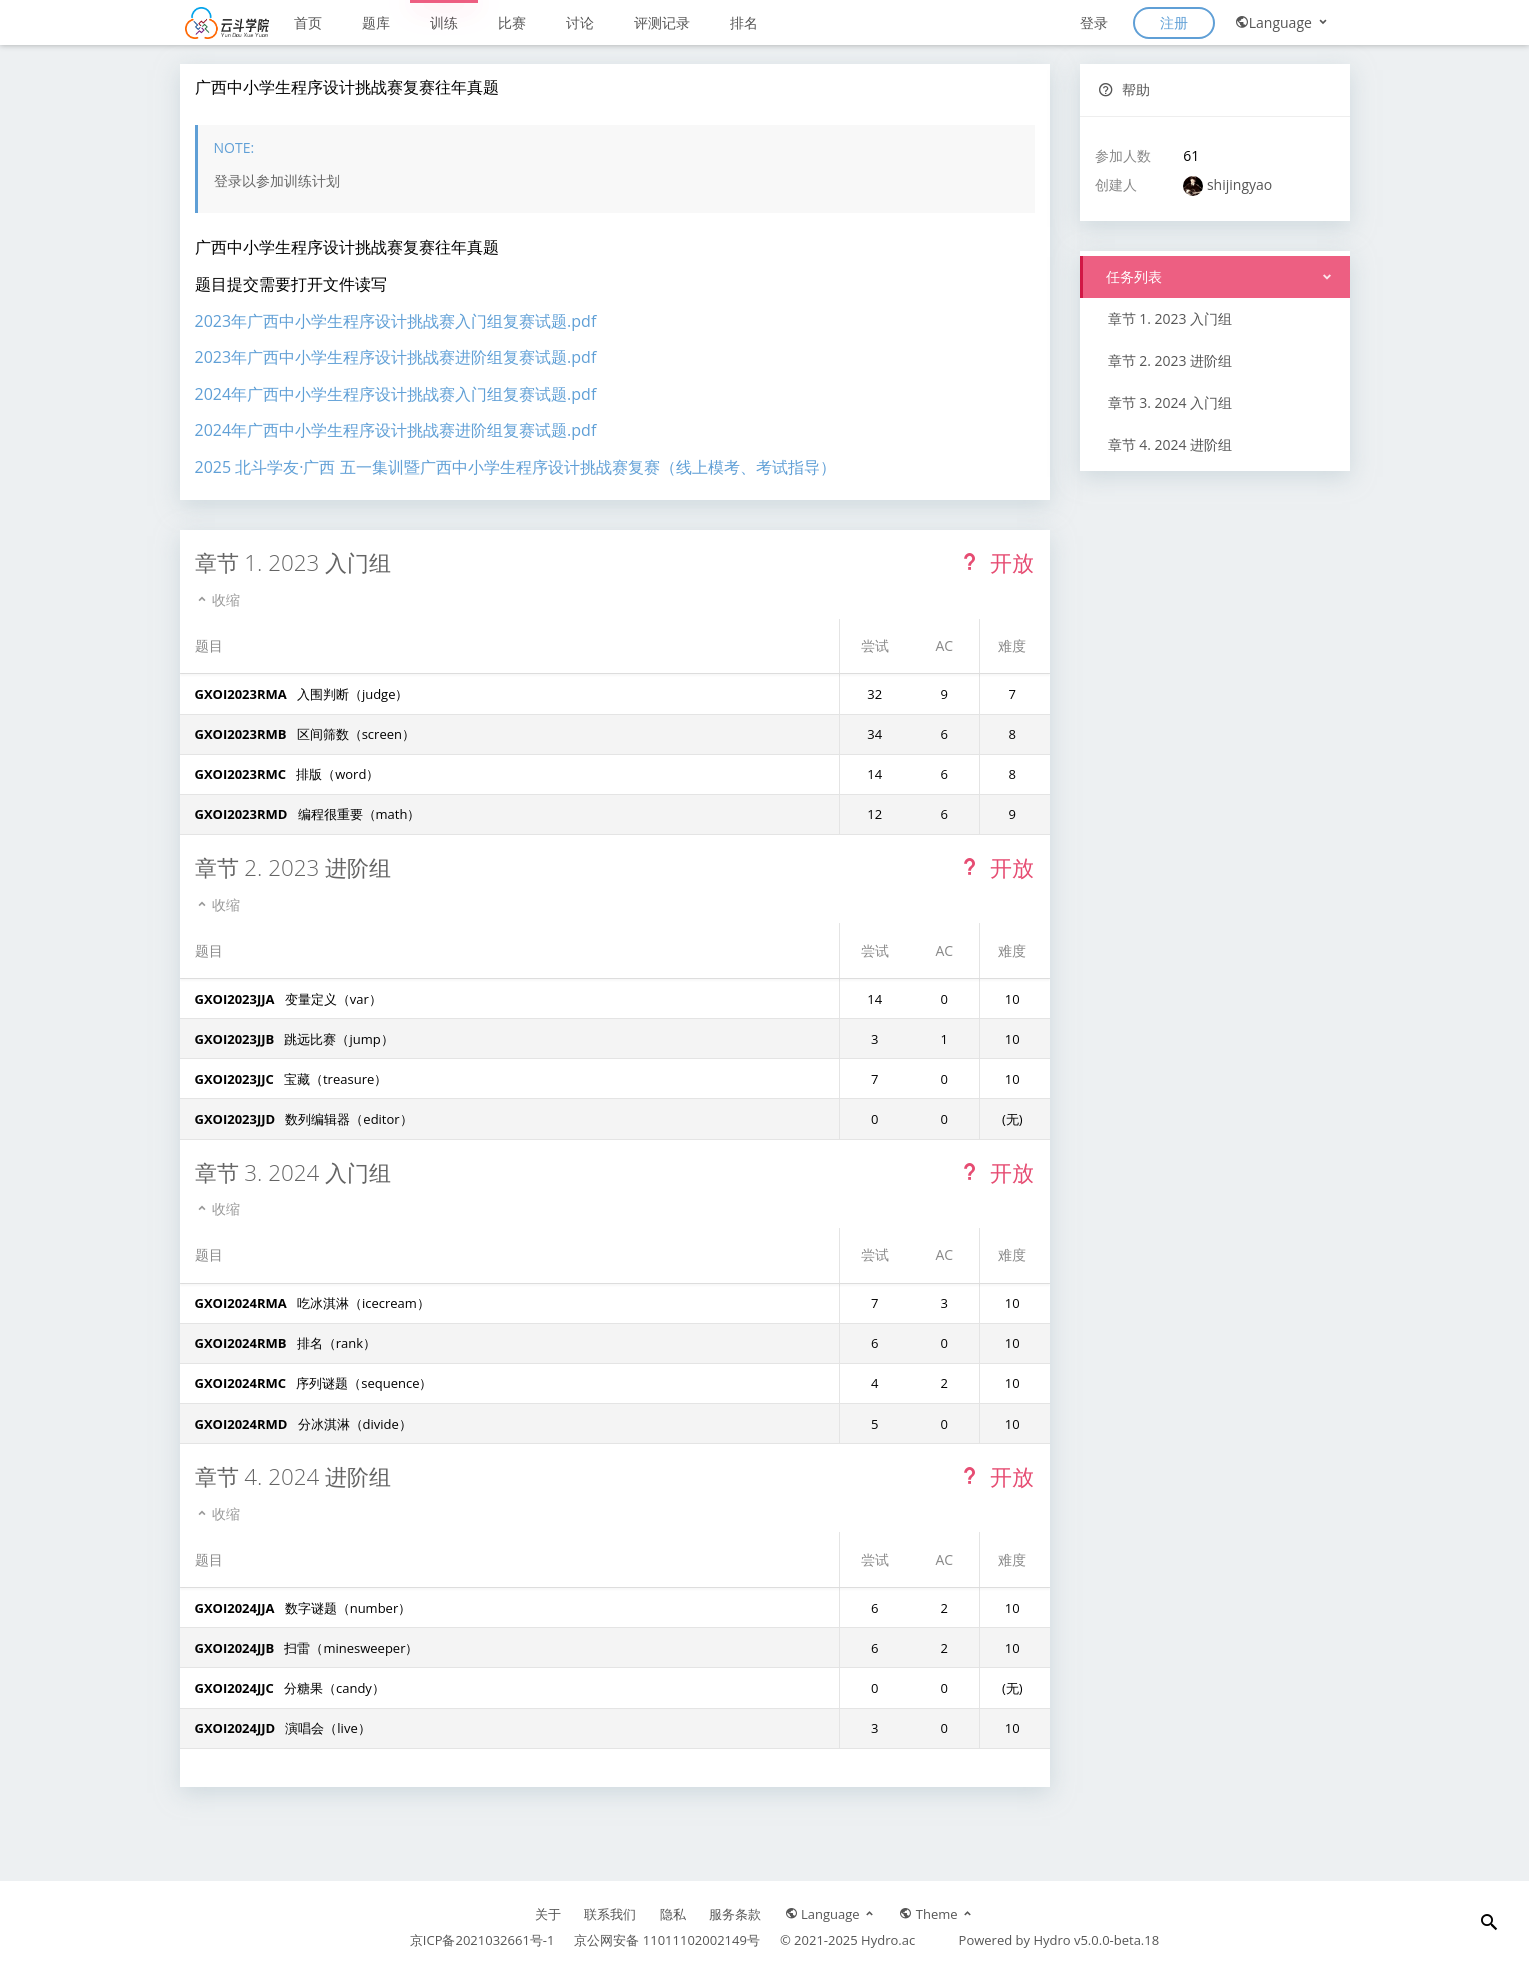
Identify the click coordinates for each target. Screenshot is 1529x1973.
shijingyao (1239, 184)
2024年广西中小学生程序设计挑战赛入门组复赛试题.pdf (396, 394)
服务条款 (735, 1914)
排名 (744, 22)
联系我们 (610, 1914)
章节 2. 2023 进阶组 (1170, 360)
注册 (1174, 22)
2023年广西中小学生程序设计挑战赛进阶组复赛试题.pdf (396, 357)
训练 (444, 22)
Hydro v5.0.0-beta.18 (1096, 1940)
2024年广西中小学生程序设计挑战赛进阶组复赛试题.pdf (396, 430)
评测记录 (662, 22)
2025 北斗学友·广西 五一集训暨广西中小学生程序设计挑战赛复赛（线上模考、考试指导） (515, 467)
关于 (548, 1914)
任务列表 (1133, 276)
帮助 (1124, 89)
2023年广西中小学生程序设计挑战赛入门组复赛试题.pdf (396, 321)
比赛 (512, 22)
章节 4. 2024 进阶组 (1170, 444)
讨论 (580, 22)
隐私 (673, 1914)
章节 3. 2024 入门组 (1170, 402)
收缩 (218, 599)
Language (1282, 22)
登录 (1094, 22)
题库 (376, 22)
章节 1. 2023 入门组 (1170, 318)
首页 (308, 22)
